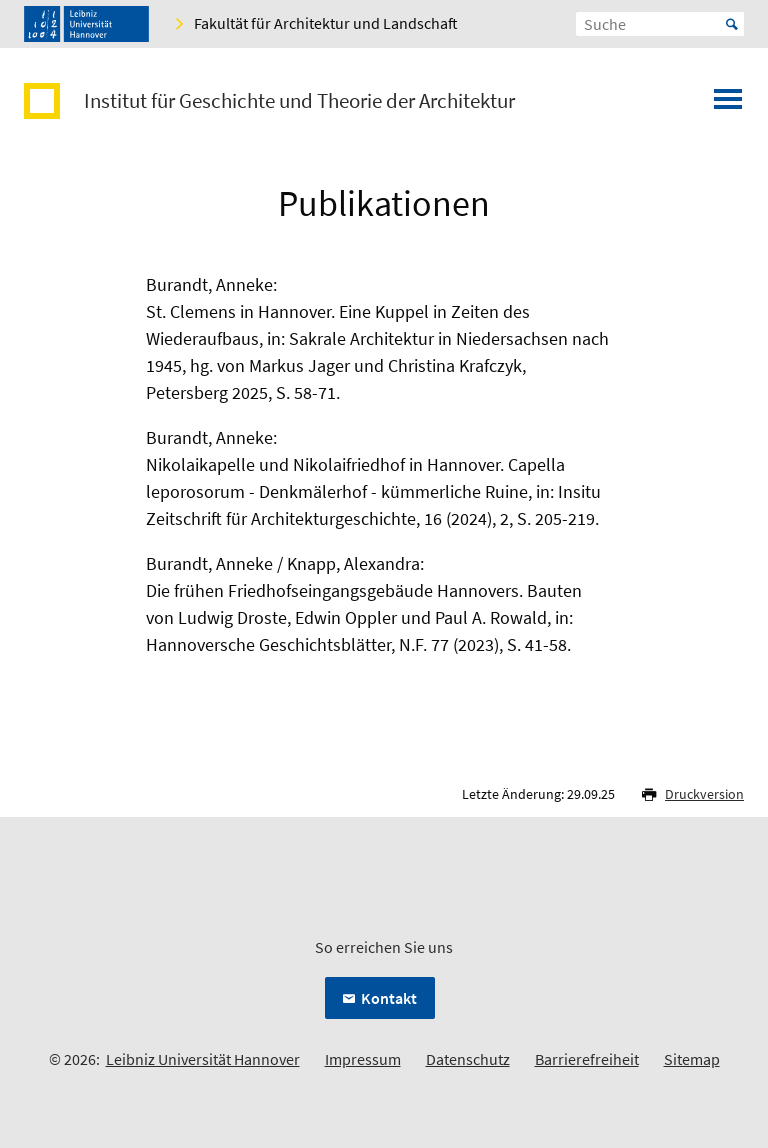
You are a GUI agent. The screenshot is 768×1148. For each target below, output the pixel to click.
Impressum (363, 1059)
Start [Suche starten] (732, 24)
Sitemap (692, 1059)
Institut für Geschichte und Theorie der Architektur (299, 101)
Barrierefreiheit (587, 1059)
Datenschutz (468, 1059)
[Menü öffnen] (728, 105)
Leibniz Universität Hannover (203, 1059)
